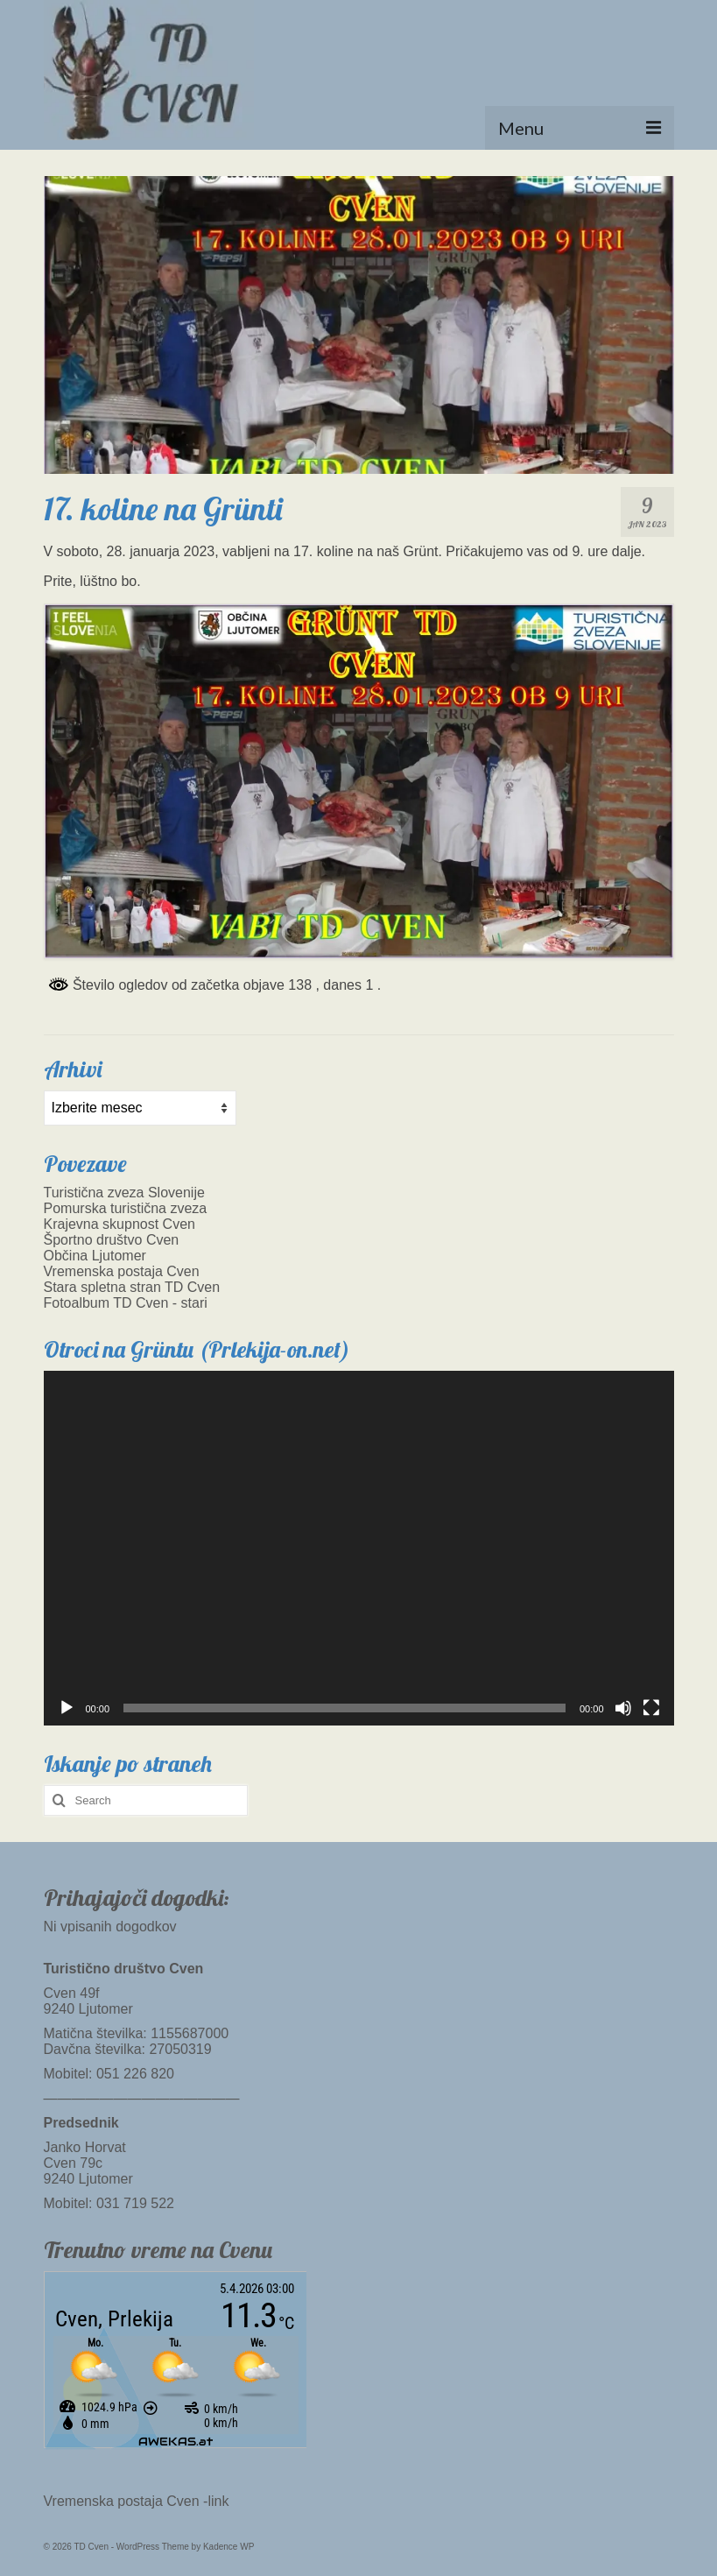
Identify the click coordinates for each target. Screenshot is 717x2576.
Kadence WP (228, 2546)
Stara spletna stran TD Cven (132, 1287)
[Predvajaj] (66, 1708)
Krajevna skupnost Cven (119, 1224)
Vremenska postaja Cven (122, 1271)
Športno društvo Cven (111, 1239)
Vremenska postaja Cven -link (136, 2501)
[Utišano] (623, 1708)
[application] (359, 1548)
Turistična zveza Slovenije (124, 1192)
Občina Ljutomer (95, 1255)
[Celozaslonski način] (651, 1708)
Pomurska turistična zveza (125, 1208)
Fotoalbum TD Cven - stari (125, 1302)
